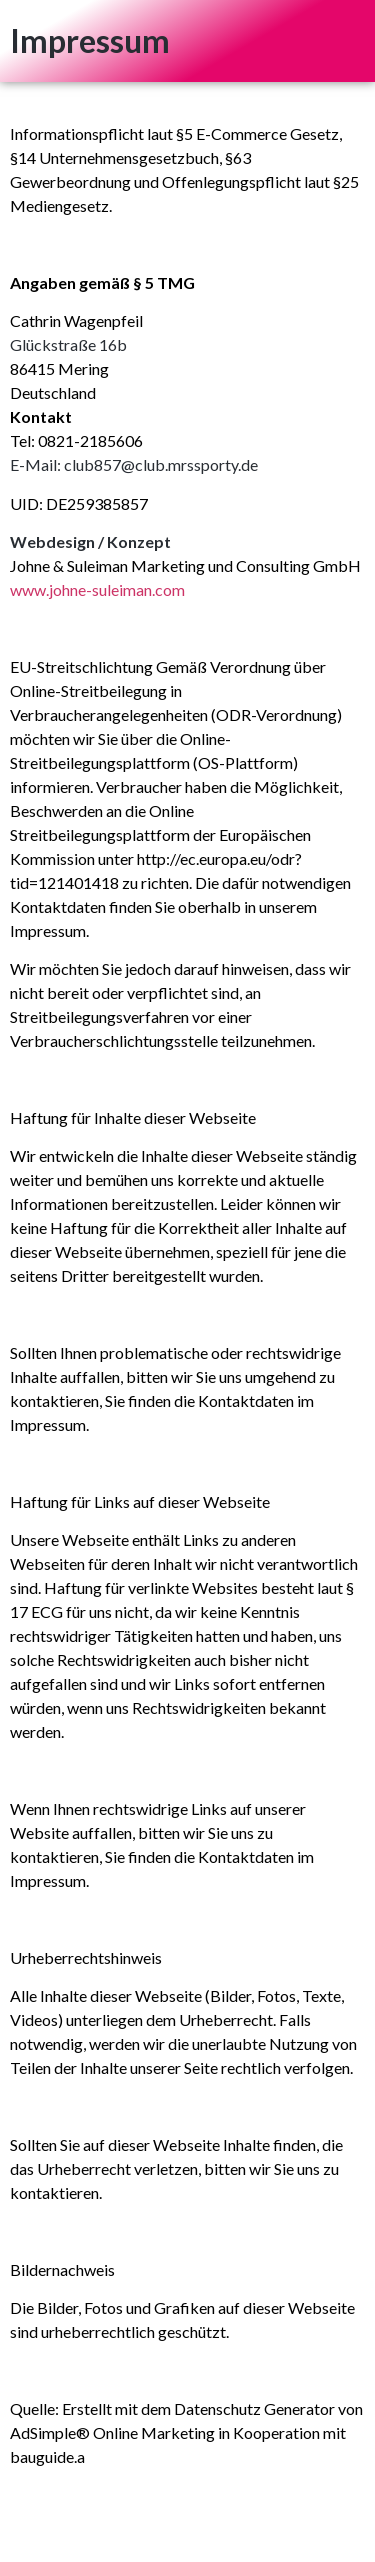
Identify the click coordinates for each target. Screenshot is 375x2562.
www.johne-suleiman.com (97, 589)
